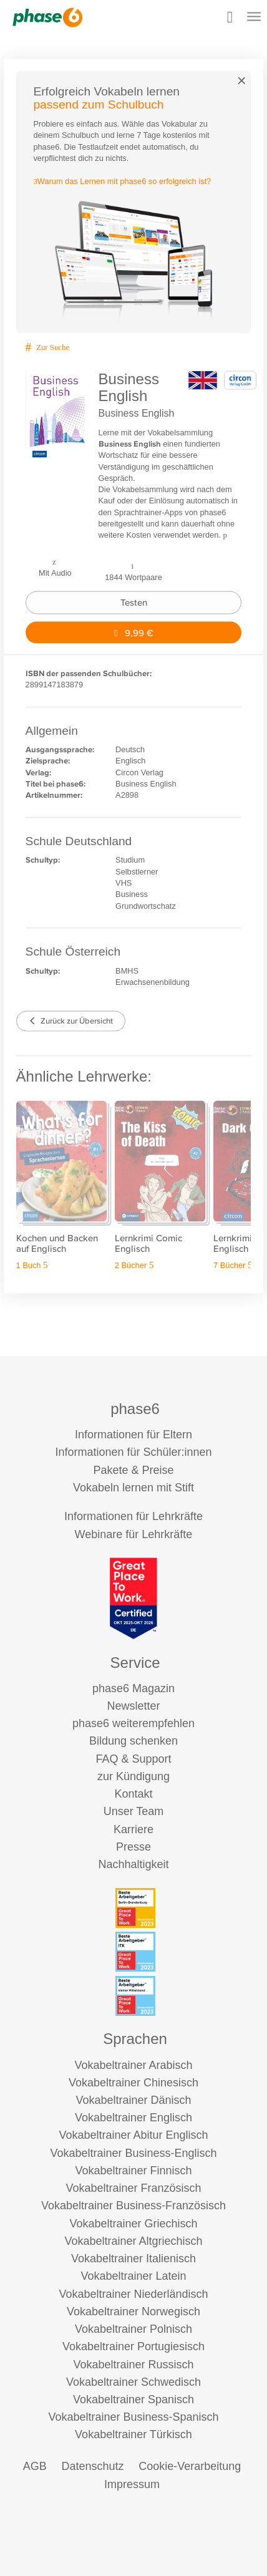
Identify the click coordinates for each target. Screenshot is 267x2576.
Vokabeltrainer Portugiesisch (133, 2346)
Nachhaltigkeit (133, 1864)
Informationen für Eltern (133, 1434)
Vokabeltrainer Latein (133, 2276)
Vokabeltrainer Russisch (133, 2364)
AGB (35, 2466)
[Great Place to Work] (134, 1598)
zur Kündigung (133, 1776)
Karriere (133, 1829)
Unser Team (134, 1811)
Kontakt (133, 1794)
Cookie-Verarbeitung (189, 2466)
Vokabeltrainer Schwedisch (133, 2382)
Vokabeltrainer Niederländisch (133, 2294)
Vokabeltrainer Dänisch (133, 2100)
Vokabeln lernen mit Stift (133, 1487)
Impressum (132, 2484)
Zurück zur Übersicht (71, 1021)
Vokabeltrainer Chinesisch (133, 2082)
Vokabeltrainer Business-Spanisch (133, 2417)
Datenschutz (92, 2466)
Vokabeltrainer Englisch (133, 2117)
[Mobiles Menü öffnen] (254, 18)
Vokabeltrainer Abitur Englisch (133, 2135)
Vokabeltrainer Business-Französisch (133, 2205)
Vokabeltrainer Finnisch (133, 2170)
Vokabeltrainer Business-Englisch (133, 2153)
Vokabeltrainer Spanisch (133, 2399)
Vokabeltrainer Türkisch (133, 2434)
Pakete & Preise (133, 1470)
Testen (133, 602)
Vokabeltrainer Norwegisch (133, 2311)
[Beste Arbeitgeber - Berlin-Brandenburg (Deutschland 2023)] (135, 1908)
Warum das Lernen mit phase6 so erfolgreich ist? (122, 181)
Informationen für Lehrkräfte (133, 1516)
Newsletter (133, 1706)
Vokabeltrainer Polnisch (133, 2329)
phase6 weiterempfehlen (133, 1723)
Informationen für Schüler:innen (133, 1452)
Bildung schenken (133, 1741)
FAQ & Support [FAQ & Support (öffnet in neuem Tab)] (133, 1759)
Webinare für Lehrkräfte (134, 1534)
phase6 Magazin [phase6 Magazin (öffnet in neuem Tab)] (133, 1688)
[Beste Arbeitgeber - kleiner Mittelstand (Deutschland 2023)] (135, 1996)
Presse (133, 1847)
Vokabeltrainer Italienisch (133, 2258)
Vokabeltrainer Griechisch (133, 2223)
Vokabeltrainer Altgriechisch (133, 2241)
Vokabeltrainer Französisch (133, 2188)
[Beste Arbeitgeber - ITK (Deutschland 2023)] (135, 1952)
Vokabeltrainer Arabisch (133, 2065)
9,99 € (133, 632)
